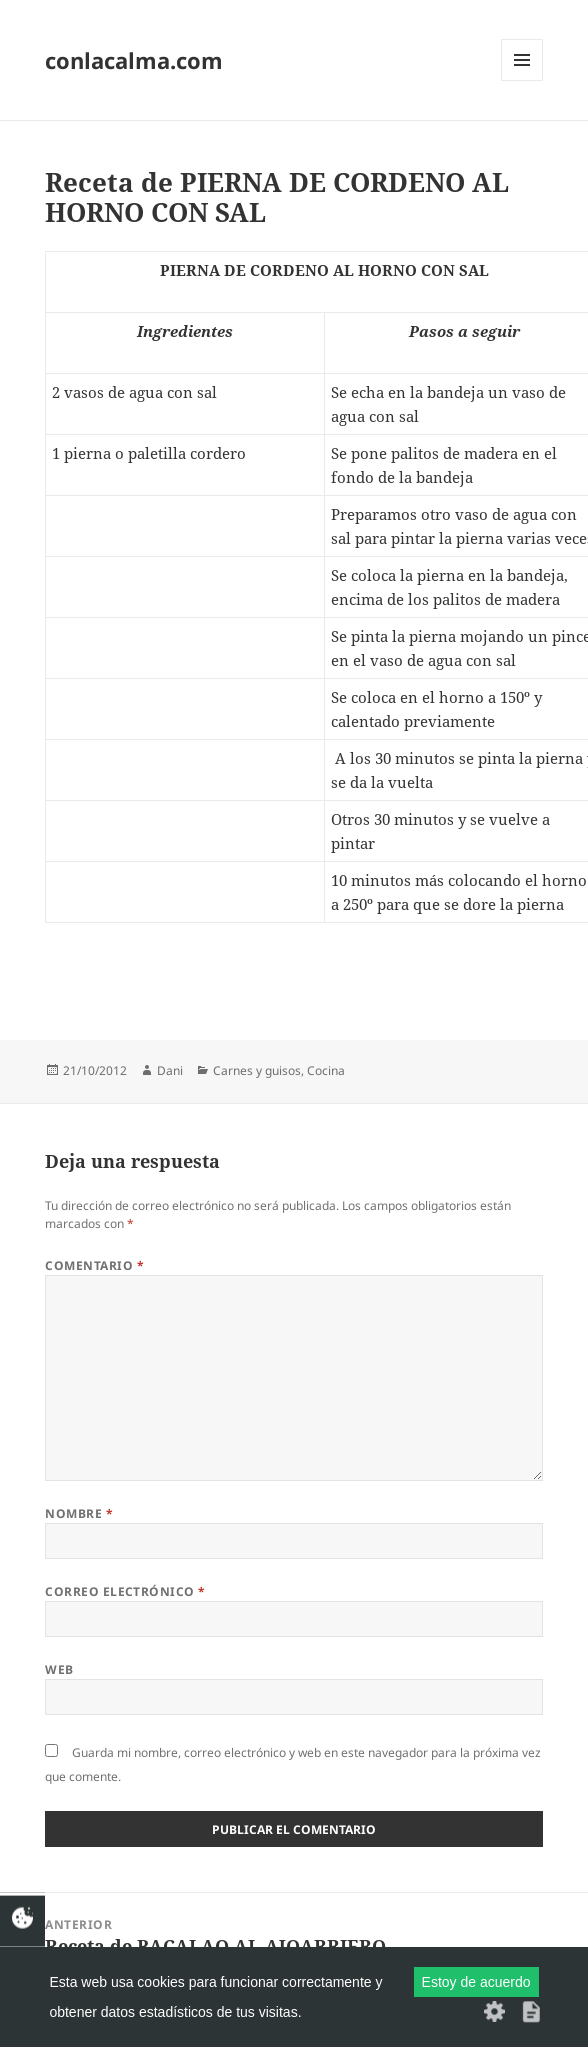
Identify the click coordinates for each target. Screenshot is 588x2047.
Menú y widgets (522, 80)
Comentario (94, 1265)
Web (59, 1669)
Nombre (79, 1513)
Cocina (326, 1070)
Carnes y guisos (257, 1070)
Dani (170, 1070)
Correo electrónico (125, 1591)
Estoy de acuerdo (476, 1982)
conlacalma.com (134, 60)
